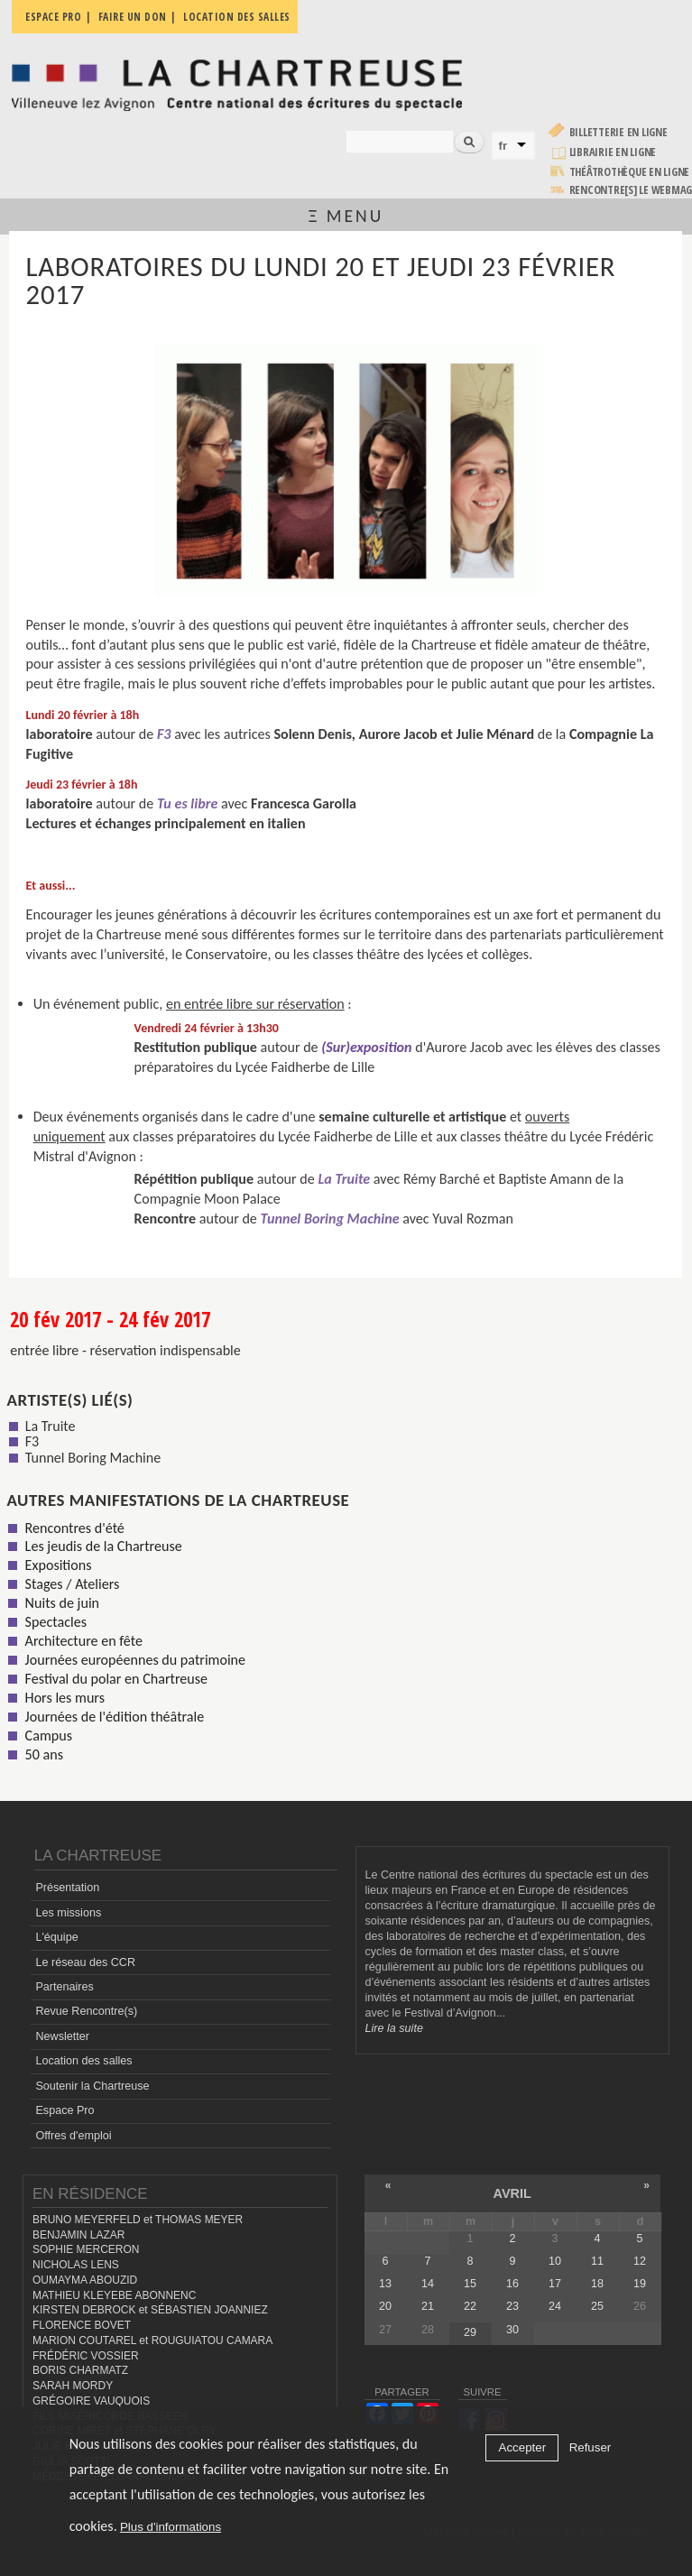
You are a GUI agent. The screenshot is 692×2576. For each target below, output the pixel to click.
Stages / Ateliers (72, 1584)
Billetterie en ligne (618, 132)
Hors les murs (65, 1697)
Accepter (523, 2447)
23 (512, 2306)
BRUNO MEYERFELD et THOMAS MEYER (137, 2219)
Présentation (67, 1887)
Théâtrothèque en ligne (629, 172)
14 (427, 2283)
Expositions (58, 1565)
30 (512, 2329)
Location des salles (83, 2060)
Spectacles (56, 1621)
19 (639, 2283)
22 (470, 2306)
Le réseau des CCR (85, 1962)
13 (385, 2283)
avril (512, 2193)
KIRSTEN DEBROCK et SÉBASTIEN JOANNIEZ (150, 2310)
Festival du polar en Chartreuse (116, 1678)
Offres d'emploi (73, 2135)
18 (597, 2283)
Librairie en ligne (613, 152)
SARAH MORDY (72, 2385)
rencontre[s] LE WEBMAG (631, 190)
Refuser (590, 2447)
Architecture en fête (84, 1640)
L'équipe (56, 1937)
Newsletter (62, 2036)
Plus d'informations (170, 2527)
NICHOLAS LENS (75, 2264)
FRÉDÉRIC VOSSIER (85, 2356)
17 (555, 2283)
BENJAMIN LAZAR (78, 2235)
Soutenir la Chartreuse (92, 2086)
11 (597, 2261)
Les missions (68, 1913)
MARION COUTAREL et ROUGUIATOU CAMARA (152, 2340)
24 (555, 2306)
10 (555, 2261)
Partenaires (64, 1986)
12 (639, 2261)
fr (503, 145)
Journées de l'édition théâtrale (115, 1716)
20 (385, 2306)
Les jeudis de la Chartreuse (103, 1546)
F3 (32, 1441)
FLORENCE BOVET (81, 2325)
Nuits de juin (62, 1602)
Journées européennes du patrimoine (135, 1659)
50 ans (44, 1754)
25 (597, 2306)
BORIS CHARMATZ (80, 2370)
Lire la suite (394, 2028)
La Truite (50, 1426)
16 (512, 2283)
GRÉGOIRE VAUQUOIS (91, 2401)
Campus (48, 1735)
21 (427, 2306)
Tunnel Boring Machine (93, 1457)
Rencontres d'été (75, 1528)
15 (470, 2283)
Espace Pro (64, 2110)
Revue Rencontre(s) (86, 2011)
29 (470, 2332)
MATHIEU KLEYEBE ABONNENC (114, 2295)
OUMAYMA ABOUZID (84, 2280)
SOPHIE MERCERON (85, 2249)
